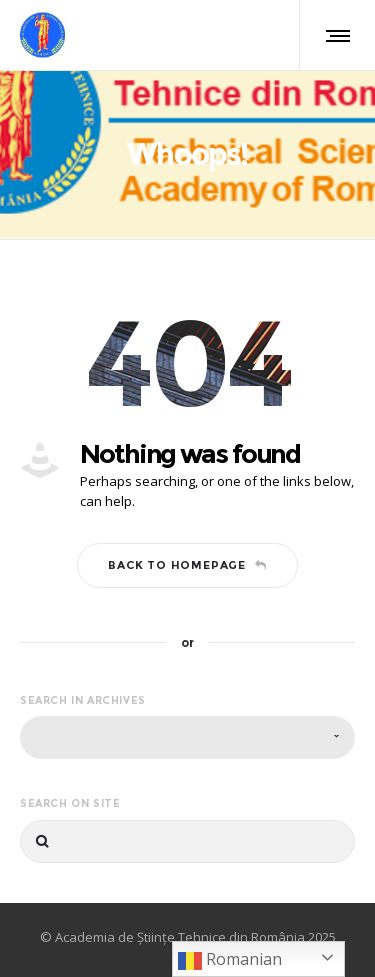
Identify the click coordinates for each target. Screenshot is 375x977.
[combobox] (187, 737)
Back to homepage (187, 565)
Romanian (230, 960)
